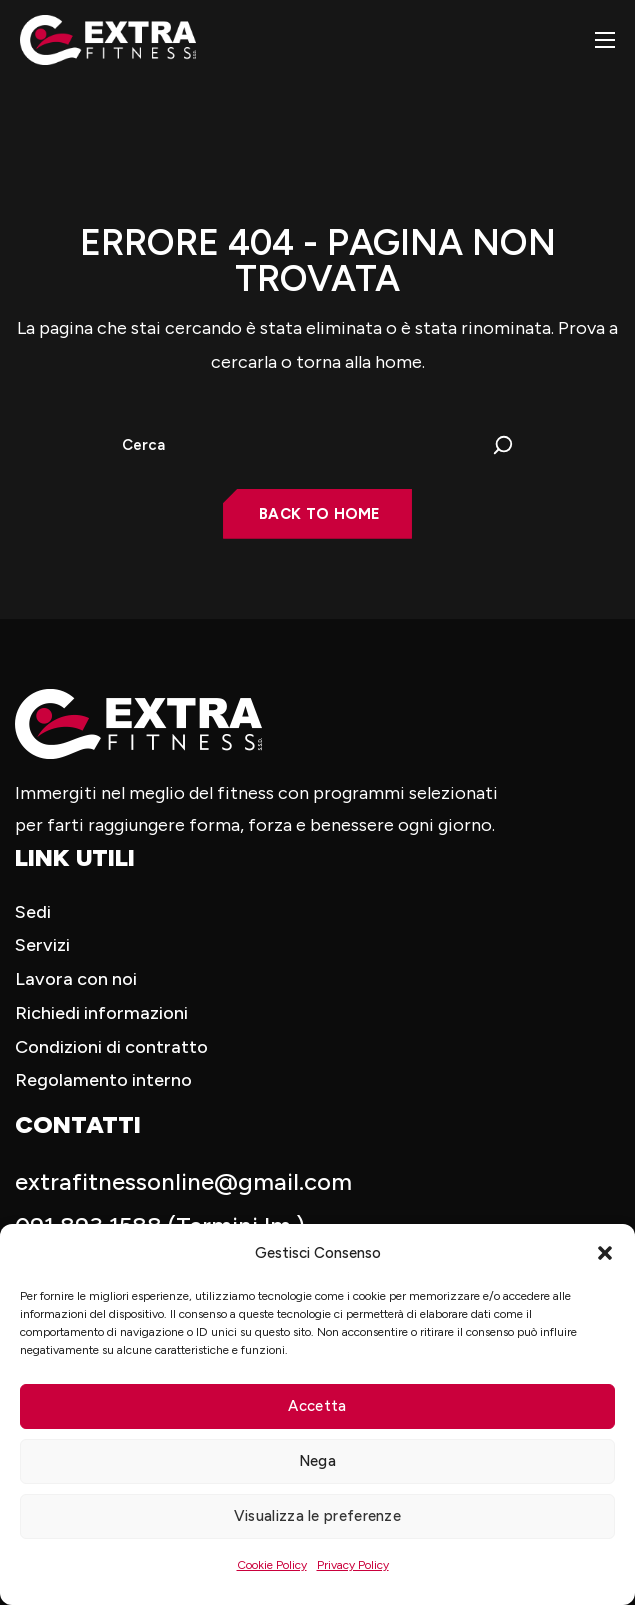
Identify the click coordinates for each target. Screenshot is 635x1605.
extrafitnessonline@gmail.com (183, 1181)
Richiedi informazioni (101, 1013)
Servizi (42, 945)
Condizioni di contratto (111, 1047)
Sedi (33, 912)
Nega (317, 1461)
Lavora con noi (76, 979)
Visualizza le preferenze (317, 1516)
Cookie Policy (272, 1565)
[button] (605, 1253)
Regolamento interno (103, 1080)
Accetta (317, 1406)
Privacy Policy (353, 1565)
